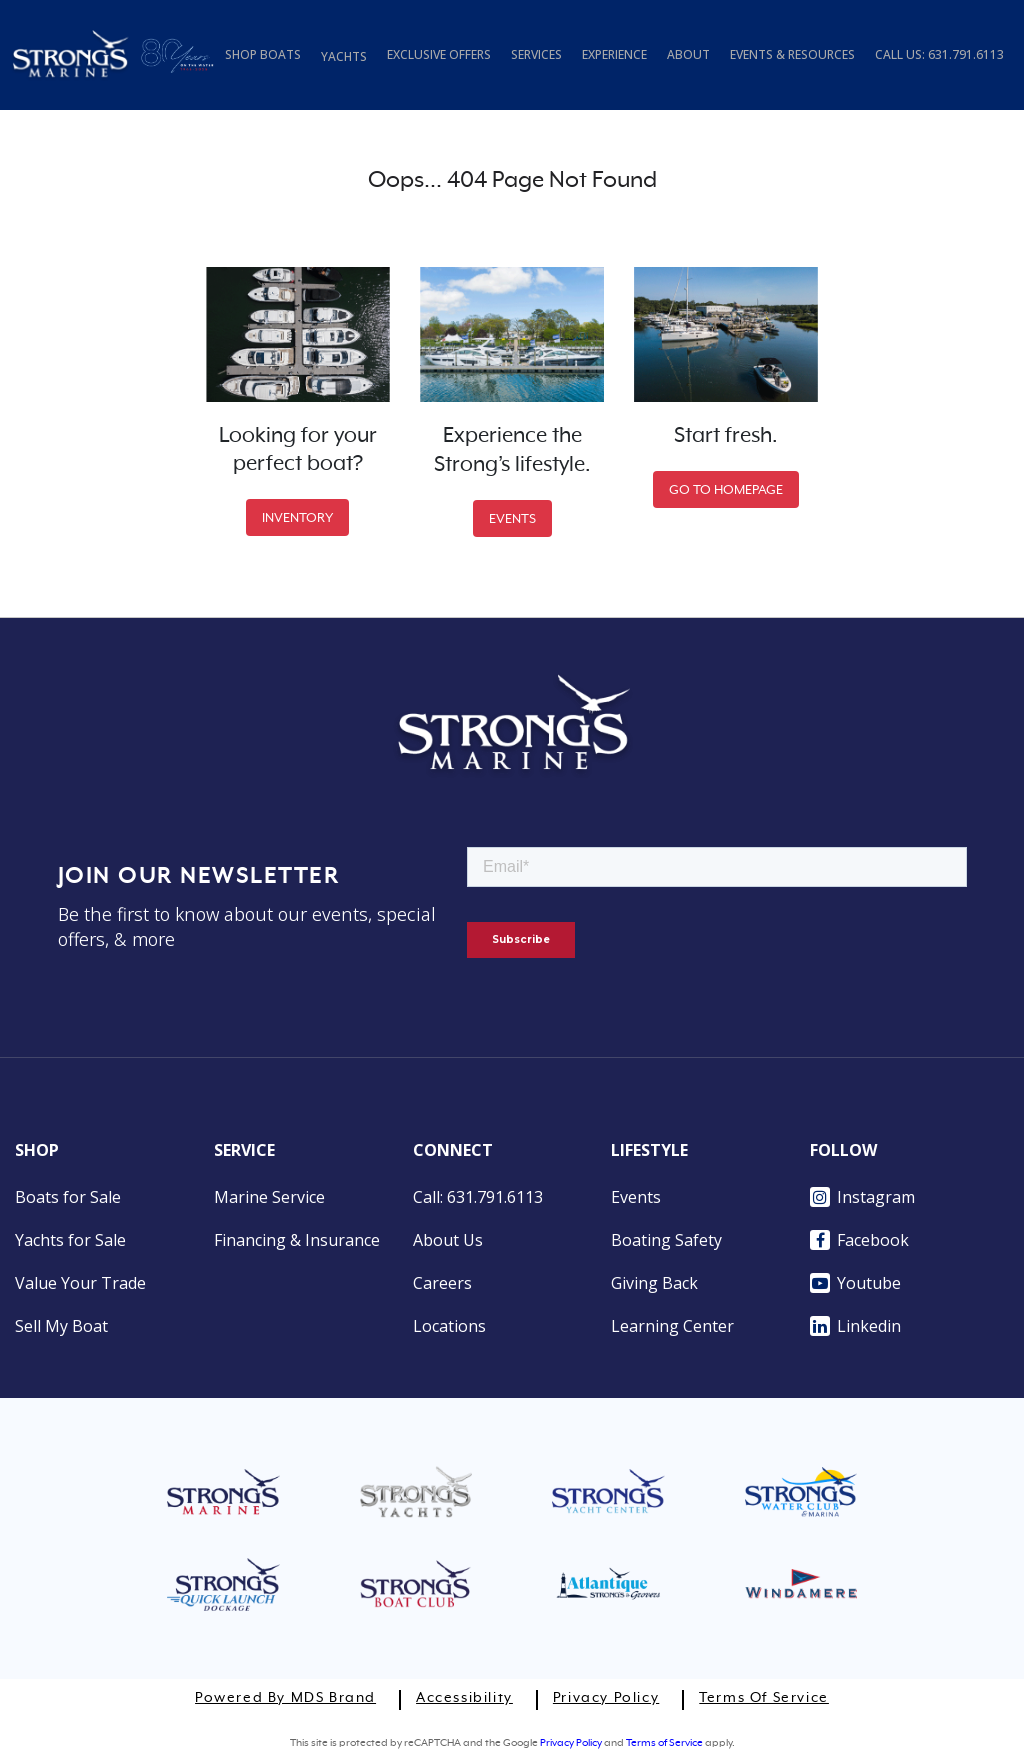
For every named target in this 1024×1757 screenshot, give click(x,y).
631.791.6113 (966, 54)
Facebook (859, 1240)
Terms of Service (764, 1698)
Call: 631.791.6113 (478, 1197)
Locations (449, 1326)
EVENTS (512, 518)
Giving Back (654, 1283)
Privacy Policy (606, 1698)
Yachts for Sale (70, 1240)
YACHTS (344, 56)
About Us (448, 1240)
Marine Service (269, 1197)
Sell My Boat (61, 1326)
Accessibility (464, 1698)
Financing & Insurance (297, 1240)
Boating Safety (666, 1240)
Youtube (855, 1283)
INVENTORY (297, 517)
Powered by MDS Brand (285, 1698)
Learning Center (672, 1326)
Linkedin (855, 1326)
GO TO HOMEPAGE (726, 489)
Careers (442, 1283)
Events (636, 1197)
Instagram (862, 1197)
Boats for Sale (68, 1197)
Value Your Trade (80, 1283)
